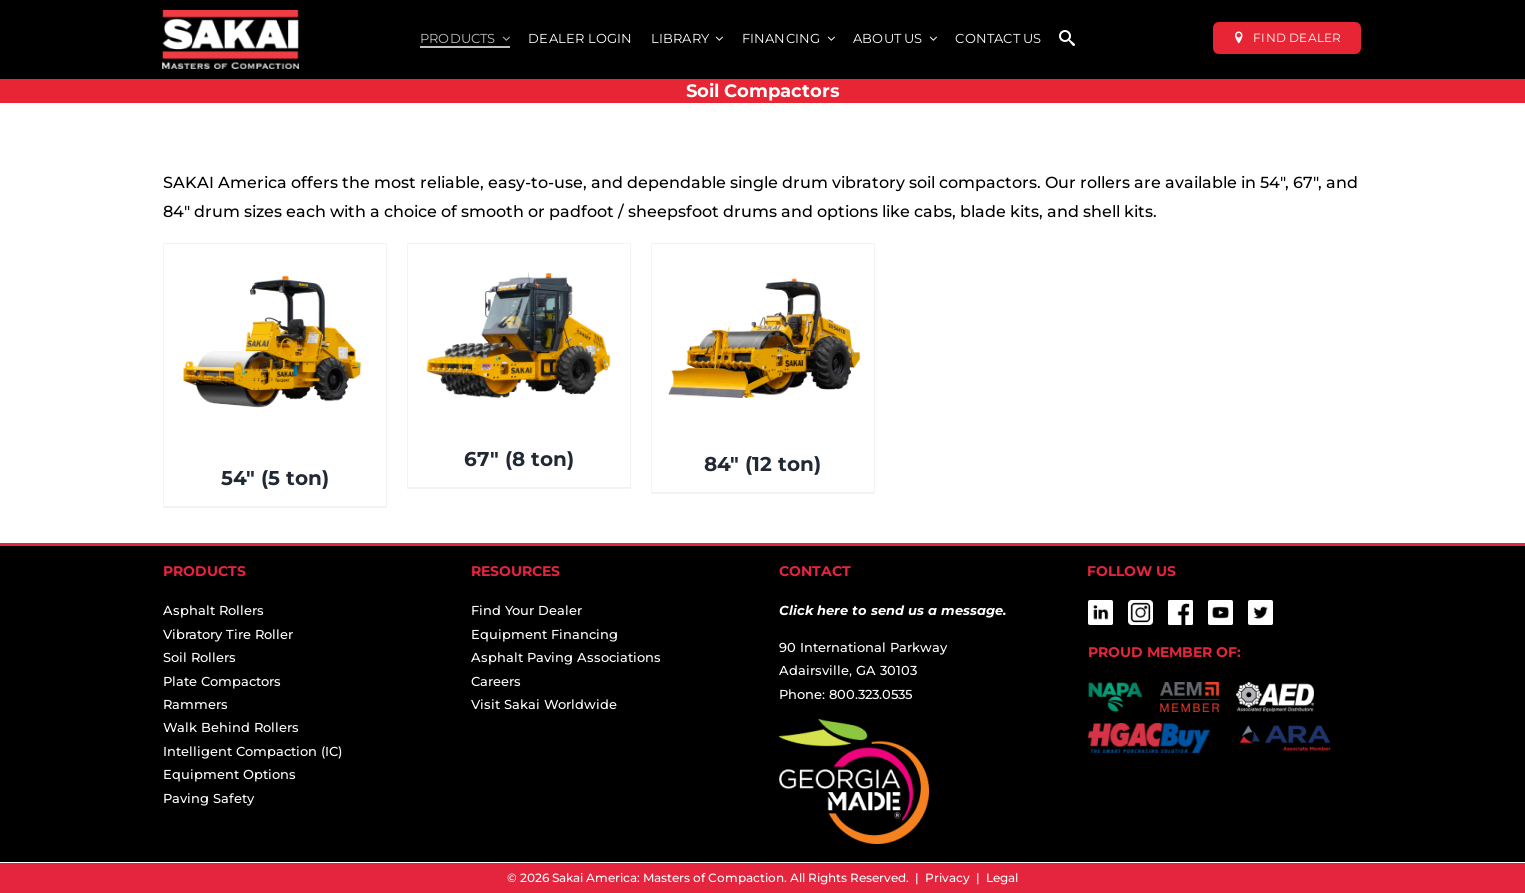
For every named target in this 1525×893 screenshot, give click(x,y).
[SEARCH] (1067, 39)
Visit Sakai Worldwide (544, 704)
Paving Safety (208, 798)
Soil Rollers (199, 657)
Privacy (947, 877)
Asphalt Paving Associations (566, 657)
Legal (1002, 877)
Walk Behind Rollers (231, 727)
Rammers (195, 704)
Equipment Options (229, 774)
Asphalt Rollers (213, 610)
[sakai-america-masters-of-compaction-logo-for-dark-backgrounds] (230, 17)
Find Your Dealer (526, 610)
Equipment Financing (544, 634)
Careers (496, 681)
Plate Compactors (222, 681)
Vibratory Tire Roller (228, 634)
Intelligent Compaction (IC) (252, 751)
